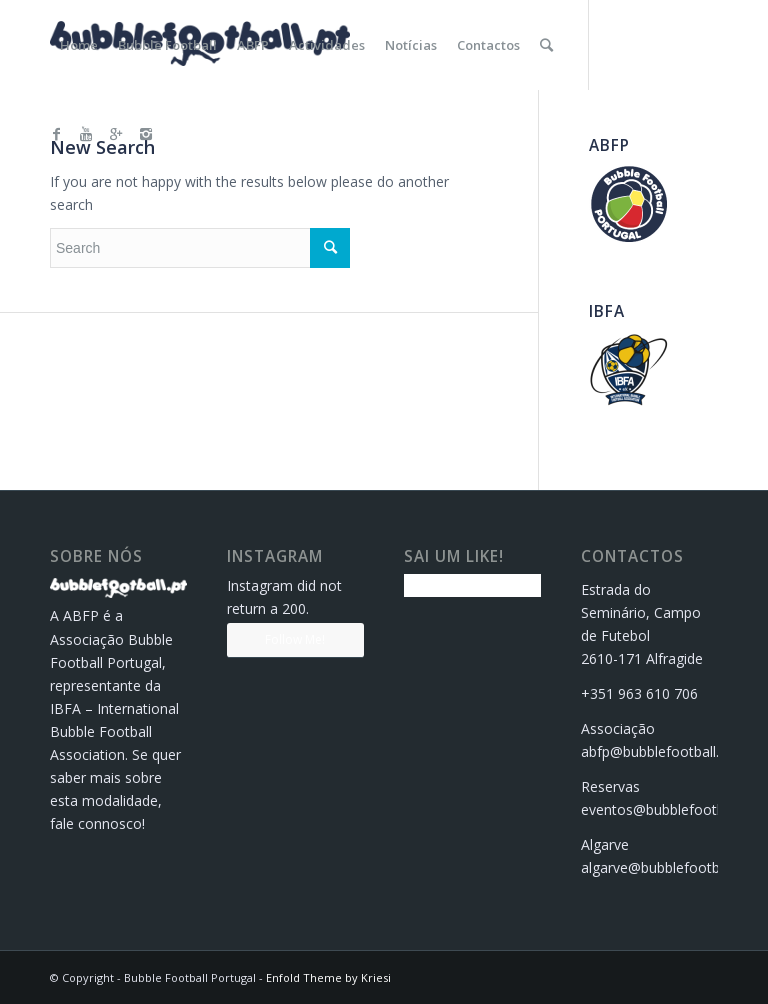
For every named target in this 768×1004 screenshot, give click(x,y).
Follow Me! (295, 639)
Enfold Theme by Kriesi (328, 977)
